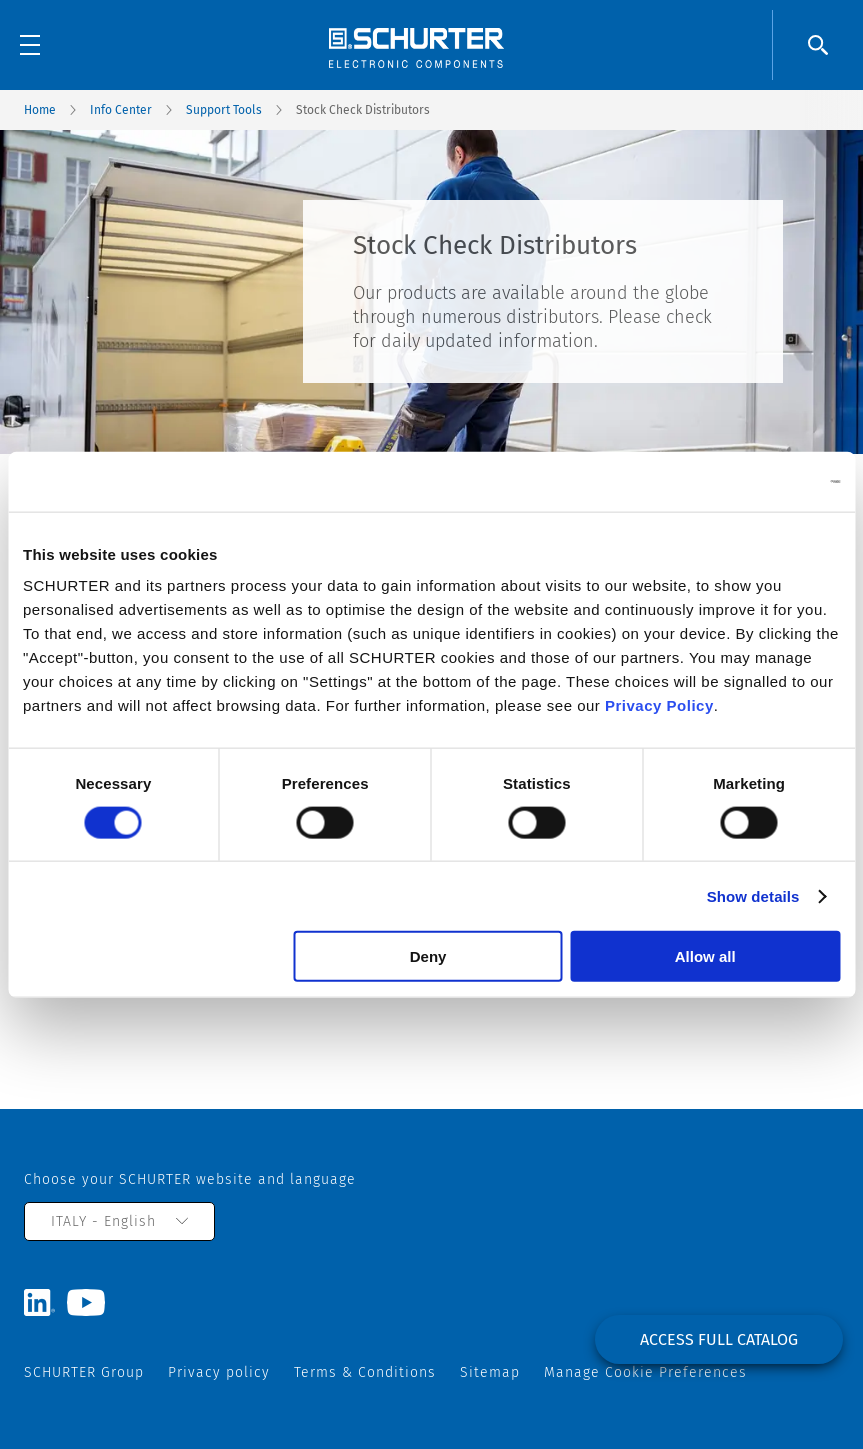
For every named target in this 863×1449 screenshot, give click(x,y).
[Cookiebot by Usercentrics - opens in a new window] (752, 481)
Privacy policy (219, 1372)
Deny (428, 956)
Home (40, 110)
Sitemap (490, 1372)
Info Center (121, 110)
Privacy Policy (659, 705)
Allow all (705, 956)
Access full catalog (719, 1339)
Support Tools (224, 110)
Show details (753, 895)
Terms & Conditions (365, 1372)
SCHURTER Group (84, 1372)
